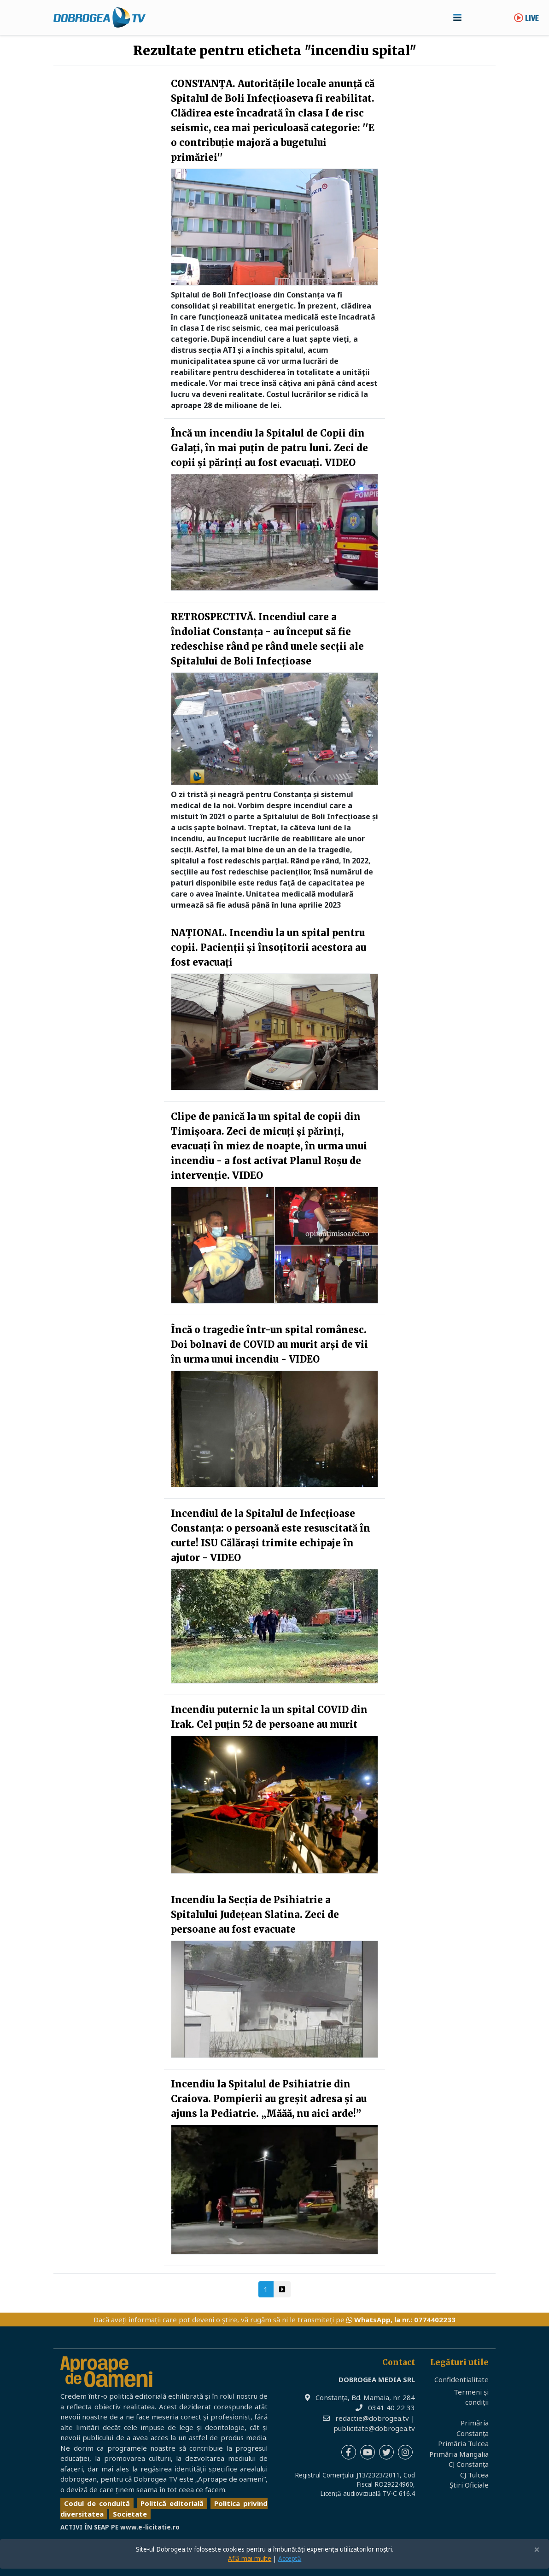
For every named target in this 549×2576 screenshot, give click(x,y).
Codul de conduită (97, 2503)
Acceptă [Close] (289, 2558)
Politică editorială (172, 2503)
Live (526, 19)
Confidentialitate (461, 2379)
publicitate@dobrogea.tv (374, 2428)
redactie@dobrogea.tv (372, 2418)
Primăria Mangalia (459, 2454)
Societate (130, 2513)
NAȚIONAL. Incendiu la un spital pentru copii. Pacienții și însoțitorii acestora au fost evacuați (268, 947)
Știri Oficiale (469, 2484)
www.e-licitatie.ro (150, 2527)
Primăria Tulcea (463, 2443)
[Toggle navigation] (457, 17)
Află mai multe (249, 2558)
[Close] (537, 2550)
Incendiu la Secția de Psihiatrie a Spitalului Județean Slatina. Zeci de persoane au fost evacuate (255, 1914)
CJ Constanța (469, 2464)
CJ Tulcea (474, 2474)
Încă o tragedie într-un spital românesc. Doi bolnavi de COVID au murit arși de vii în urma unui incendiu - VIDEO (269, 1344)
